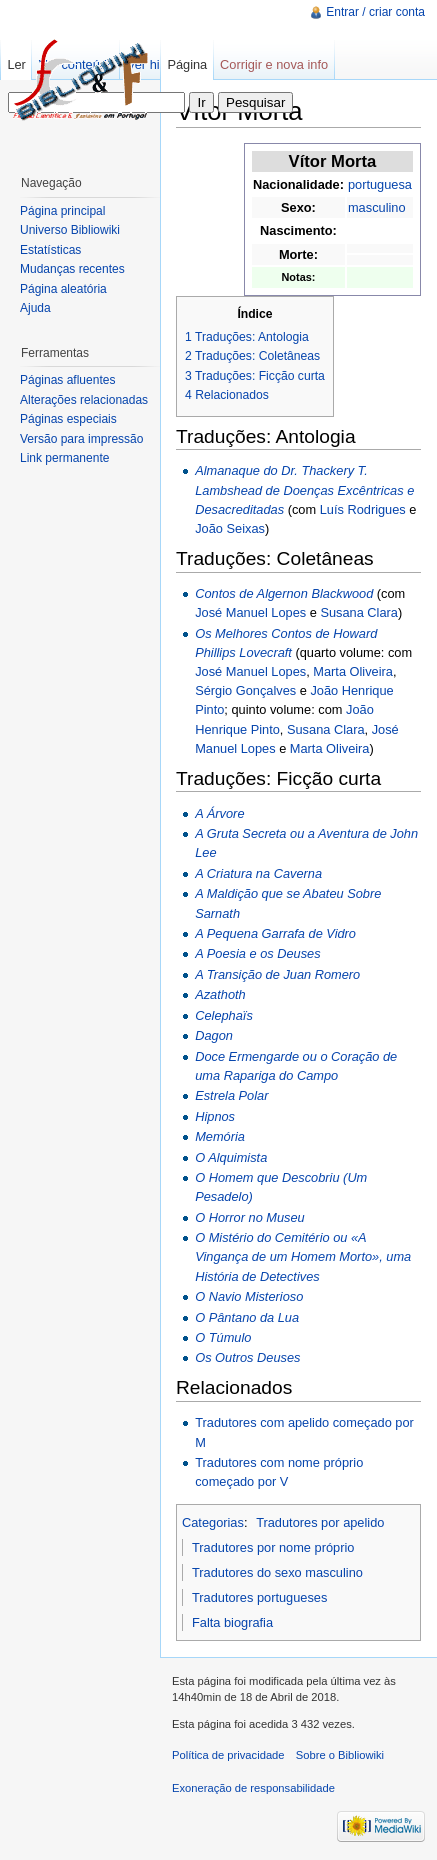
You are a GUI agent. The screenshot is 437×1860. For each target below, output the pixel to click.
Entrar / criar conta (375, 12)
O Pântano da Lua (247, 1317)
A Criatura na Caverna (258, 873)
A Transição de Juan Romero (277, 974)
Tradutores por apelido (320, 1522)
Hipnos (215, 1116)
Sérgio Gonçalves (245, 690)
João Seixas (230, 528)
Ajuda (35, 308)
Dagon (214, 1035)
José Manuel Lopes (250, 612)
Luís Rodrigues (363, 509)
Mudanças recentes (72, 269)
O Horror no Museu (250, 1217)
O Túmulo (223, 1337)
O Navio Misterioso (249, 1296)
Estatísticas (50, 250)
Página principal (62, 211)
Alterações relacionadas (84, 400)
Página (187, 64)
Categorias (213, 1522)
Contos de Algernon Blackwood (284, 593)
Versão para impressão (81, 439)
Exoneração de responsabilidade (253, 1788)
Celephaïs (224, 1015)
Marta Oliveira (353, 671)
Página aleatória (63, 289)
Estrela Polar (231, 1095)
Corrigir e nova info (274, 64)
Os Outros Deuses (247, 1357)
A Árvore (219, 813)
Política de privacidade (228, 1755)
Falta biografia (232, 1622)
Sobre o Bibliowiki (340, 1755)
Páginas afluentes (67, 380)
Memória (220, 1136)
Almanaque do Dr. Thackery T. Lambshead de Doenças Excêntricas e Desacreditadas (304, 489)
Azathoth (220, 994)
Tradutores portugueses (259, 1597)
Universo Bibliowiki (70, 230)
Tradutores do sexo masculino (277, 1572)
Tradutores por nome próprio (273, 1547)
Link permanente (64, 458)
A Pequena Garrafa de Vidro (275, 933)
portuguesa (380, 184)
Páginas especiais (68, 419)
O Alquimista (231, 1157)
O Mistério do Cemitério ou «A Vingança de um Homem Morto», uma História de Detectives (303, 1256)
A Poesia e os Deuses (257, 953)
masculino (377, 207)
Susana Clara (359, 612)
